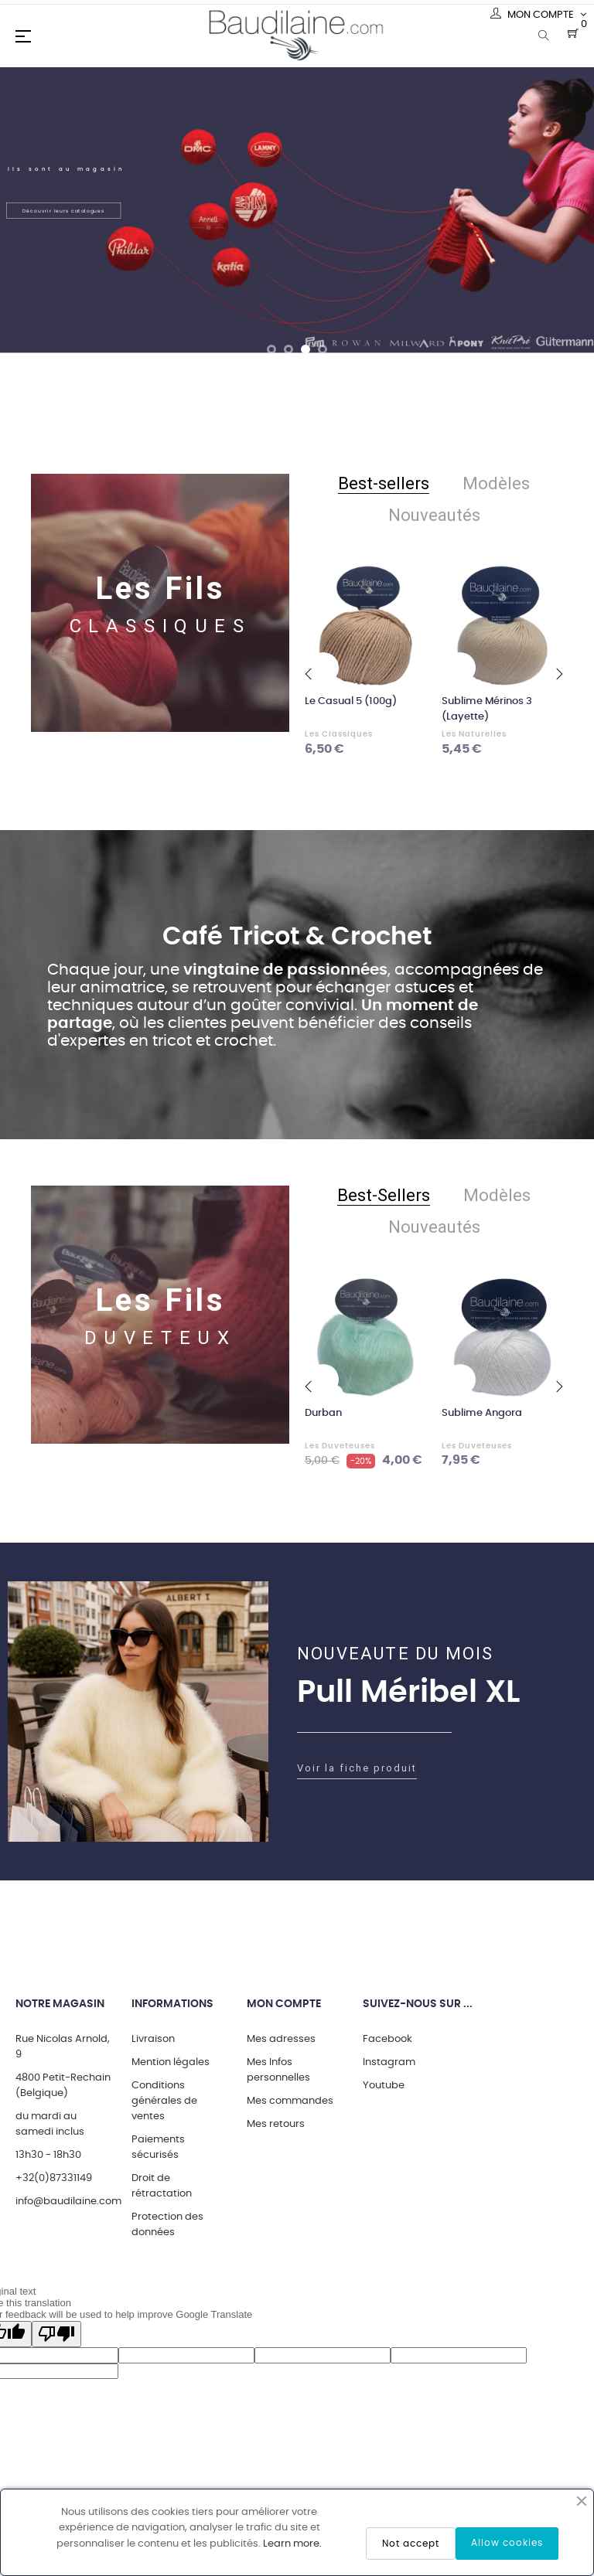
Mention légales (170, 2062)
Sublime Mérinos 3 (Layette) (487, 709)
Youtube (384, 2086)
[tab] (384, 484)
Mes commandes (290, 2101)
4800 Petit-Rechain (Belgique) (63, 2085)
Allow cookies (507, 2542)
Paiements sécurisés (158, 2147)
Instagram (389, 2062)
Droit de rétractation (161, 2186)
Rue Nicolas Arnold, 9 (62, 2047)
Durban (323, 1413)
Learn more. (292, 2544)
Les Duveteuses (340, 1446)
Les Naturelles (474, 734)
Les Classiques (339, 734)
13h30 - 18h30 (48, 2155)
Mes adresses (281, 2039)
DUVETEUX (160, 1338)
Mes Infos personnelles (278, 2070)
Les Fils (160, 588)
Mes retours (276, 2124)
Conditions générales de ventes (164, 2101)
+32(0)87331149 (53, 2178)
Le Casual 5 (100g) (351, 701)
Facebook (387, 2039)
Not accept (410, 2543)
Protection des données (167, 2224)
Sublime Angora (482, 1413)
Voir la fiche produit (357, 1768)
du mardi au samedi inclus (49, 2124)
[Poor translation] (56, 2334)
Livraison (153, 2039)
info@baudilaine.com (68, 2202)
